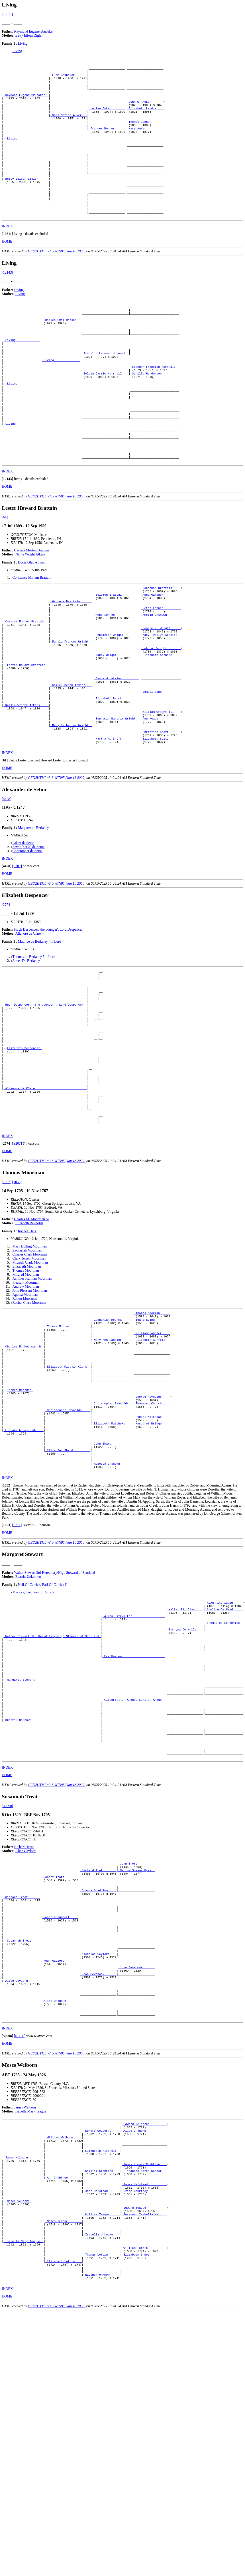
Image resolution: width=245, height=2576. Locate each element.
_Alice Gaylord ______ (22, 2193)
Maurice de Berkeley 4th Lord (39, 1036)
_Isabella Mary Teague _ (23, 2485)
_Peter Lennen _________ (161, 676)
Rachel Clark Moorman (29, 1428)
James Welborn (25, 2327)
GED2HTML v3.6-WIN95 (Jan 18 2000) (57, 283)
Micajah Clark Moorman (30, 1388)
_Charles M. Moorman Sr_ (23, 1480)
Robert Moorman (24, 1424)
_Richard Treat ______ (22, 2093)
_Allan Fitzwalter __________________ (133, 1777)
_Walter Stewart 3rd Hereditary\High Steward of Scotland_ (52, 1801)
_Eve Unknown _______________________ (133, 1825)
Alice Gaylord (25, 2040)
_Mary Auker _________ (145, 142)
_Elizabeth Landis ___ (145, 118)
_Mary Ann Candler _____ (112, 1472)
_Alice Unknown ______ (60, 2218)
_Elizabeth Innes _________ (144, 2501)
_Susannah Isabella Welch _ (144, 2453)
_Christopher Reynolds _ (112, 1548)
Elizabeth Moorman (26, 1392)
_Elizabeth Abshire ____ (161, 732)
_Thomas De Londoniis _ (224, 1785)
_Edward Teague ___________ (144, 2445)
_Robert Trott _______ (60, 2069)
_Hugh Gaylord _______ (60, 2169)
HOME (7, 273)
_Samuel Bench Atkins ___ (71, 768)
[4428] (6, 893)
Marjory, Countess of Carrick (33, 1749)
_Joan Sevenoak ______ (98, 2185)
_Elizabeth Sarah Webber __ (144, 2401)
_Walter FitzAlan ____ (185, 1769)
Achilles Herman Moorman (32, 1404)
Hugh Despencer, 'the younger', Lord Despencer (48, 1024)
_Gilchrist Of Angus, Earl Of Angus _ (133, 1877)
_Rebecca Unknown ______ (112, 1620)
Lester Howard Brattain (27, 744)
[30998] (7, 1995)
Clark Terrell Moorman (29, 1384)
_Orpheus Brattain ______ (71, 667)
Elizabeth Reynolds (29, 1349)
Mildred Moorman (25, 1400)
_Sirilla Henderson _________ (154, 419)
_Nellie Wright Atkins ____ (26, 792)
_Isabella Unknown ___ (102, 2477)
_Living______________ (22, 379)
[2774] (6, 999)
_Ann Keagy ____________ (161, 808)
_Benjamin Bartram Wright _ (116, 808)
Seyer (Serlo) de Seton (28, 941)
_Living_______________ (61, 403)
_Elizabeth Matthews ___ (112, 1572)
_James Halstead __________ (144, 2417)
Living (22, 43)
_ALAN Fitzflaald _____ (224, 1761)
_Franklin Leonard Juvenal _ (105, 395)
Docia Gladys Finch (32, 625)
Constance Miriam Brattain (31, 640)
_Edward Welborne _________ (144, 2345)
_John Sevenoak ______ (136, 2177)
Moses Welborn (19, 2437)
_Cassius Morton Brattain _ (26, 692)
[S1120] (19, 2256)
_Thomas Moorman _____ (152, 1439)
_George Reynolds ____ (152, 1540)
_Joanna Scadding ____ (98, 2085)
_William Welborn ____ (63, 2361)
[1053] (17, 1308)
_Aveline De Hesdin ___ (224, 1769)
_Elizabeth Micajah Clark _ (67, 1504)
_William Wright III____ (161, 800)
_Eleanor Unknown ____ (102, 2526)
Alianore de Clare (28, 1028)
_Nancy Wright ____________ (116, 732)
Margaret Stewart (22, 1853)
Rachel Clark (27, 1357)
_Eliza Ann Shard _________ (67, 1604)
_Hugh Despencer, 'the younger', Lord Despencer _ (45, 1106)
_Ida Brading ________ (152, 1447)
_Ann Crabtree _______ (63, 2409)
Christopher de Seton (27, 945)
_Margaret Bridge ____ (152, 1572)
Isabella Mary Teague (30, 2331)
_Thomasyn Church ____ (152, 1548)
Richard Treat (24, 2036)
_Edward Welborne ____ (102, 2353)
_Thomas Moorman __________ (67, 1455)
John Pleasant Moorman (29, 1416)
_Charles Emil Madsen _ (61, 355)
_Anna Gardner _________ (161, 659)
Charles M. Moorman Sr (31, 1345)
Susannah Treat (20, 2145)
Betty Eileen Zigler (29, 35)
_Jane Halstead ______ (102, 2425)
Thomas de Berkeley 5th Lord (33, 1051)
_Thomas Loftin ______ (102, 2501)
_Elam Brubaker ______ (68, 78)
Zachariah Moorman (27, 1376)
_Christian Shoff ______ (161, 824)
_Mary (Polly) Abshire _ (161, 708)
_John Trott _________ (136, 2053)
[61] (5, 580)
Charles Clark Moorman (29, 1380)
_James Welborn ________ (23, 2385)
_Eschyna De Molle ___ (185, 1793)
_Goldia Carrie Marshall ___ (105, 419)
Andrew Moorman (25, 1412)
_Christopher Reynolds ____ (67, 1556)
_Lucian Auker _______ (107, 118)
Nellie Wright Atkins (30, 617)
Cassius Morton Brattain (31, 613)
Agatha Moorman (25, 1420)
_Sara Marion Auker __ (68, 126)
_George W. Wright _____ (161, 700)
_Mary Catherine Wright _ (71, 816)
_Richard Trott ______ (98, 2061)
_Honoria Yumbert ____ (60, 2117)
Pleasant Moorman (25, 1408)
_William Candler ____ (152, 1464)
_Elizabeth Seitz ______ (161, 832)
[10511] (7, 14)
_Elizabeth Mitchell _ (102, 2377)
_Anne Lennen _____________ (116, 684)
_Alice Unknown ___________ (144, 2353)
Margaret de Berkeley (33, 922)
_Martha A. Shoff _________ (116, 832)
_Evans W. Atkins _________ (116, 760)
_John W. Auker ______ (145, 110)
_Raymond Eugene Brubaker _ (26, 102)
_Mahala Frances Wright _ (71, 716)
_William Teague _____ (102, 2453)
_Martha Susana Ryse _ (136, 2061)
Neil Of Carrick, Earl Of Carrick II (42, 1742)
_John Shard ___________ (112, 1596)
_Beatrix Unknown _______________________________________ (52, 1901)
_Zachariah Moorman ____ (112, 1447)
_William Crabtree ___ (102, 2401)
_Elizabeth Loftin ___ (63, 2509)
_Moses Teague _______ (63, 2461)
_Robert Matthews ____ (152, 1564)
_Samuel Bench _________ (161, 776)
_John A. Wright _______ (161, 724)
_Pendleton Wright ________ (116, 708)
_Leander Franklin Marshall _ (154, 411)
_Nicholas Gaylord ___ (98, 2161)
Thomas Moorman (25, 1396)
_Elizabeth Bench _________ (116, 784)
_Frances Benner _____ (107, 142)
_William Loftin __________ (144, 2493)
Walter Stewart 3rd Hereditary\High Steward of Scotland (54, 1730)
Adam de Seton (23, 937)
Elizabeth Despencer (24, 1158)
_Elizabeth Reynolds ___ (23, 1580)
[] (7, 265)
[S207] (17, 960)
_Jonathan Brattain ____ (161, 651)
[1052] (6, 1308)
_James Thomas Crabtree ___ (144, 2393)
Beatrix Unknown (28, 1734)
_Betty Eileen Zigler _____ (26, 203)
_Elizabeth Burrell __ (152, 1472)
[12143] (7, 304)
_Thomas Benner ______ (145, 134)
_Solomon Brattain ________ (116, 659)
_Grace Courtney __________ (144, 2425)
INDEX (7, 258)
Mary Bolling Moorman (29, 1372)
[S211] (17, 1682)
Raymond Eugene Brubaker (34, 31)
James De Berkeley (26, 1055)
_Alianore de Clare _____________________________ (45, 1207)
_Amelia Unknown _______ (161, 684)
